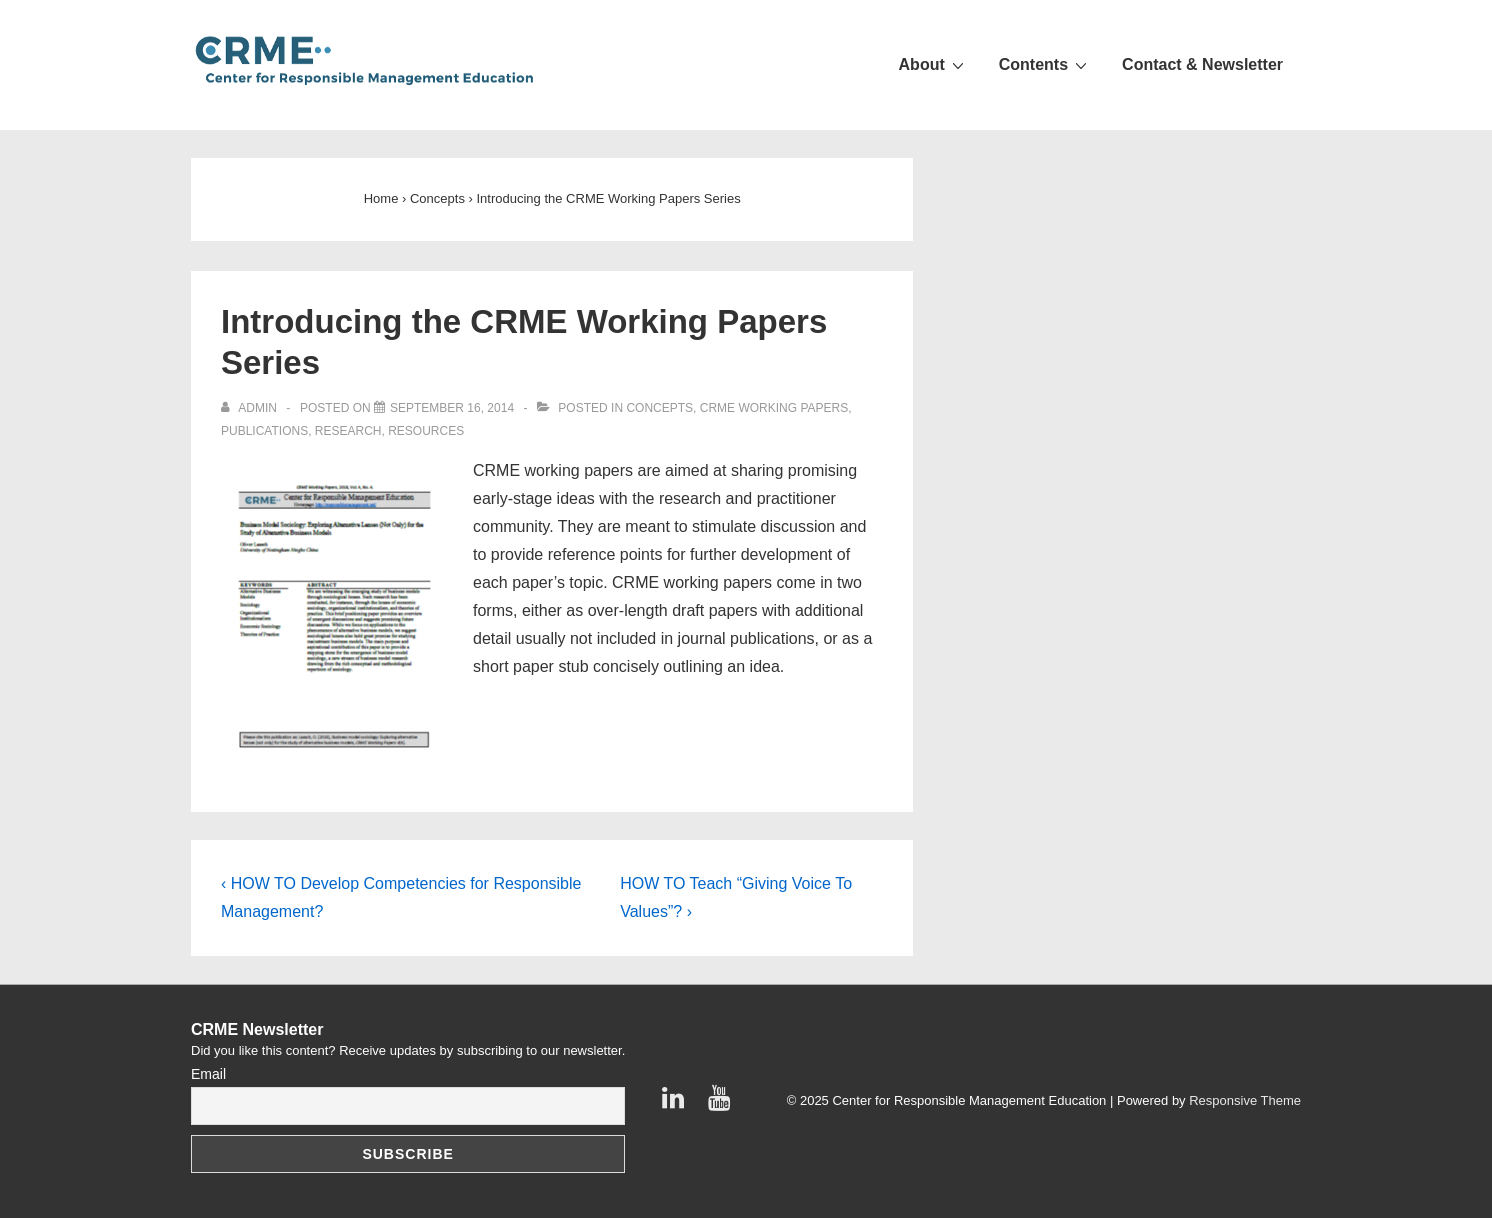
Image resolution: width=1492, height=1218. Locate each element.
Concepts (659, 408)
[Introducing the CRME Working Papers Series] (452, 408)
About (934, 64)
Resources (426, 431)
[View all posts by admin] (250, 408)
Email (208, 1074)
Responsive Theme (1245, 1100)
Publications (264, 431)
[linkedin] (677, 1104)
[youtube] (721, 1104)
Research (348, 431)
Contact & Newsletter (1202, 64)
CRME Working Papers (774, 408)
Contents (1045, 64)
